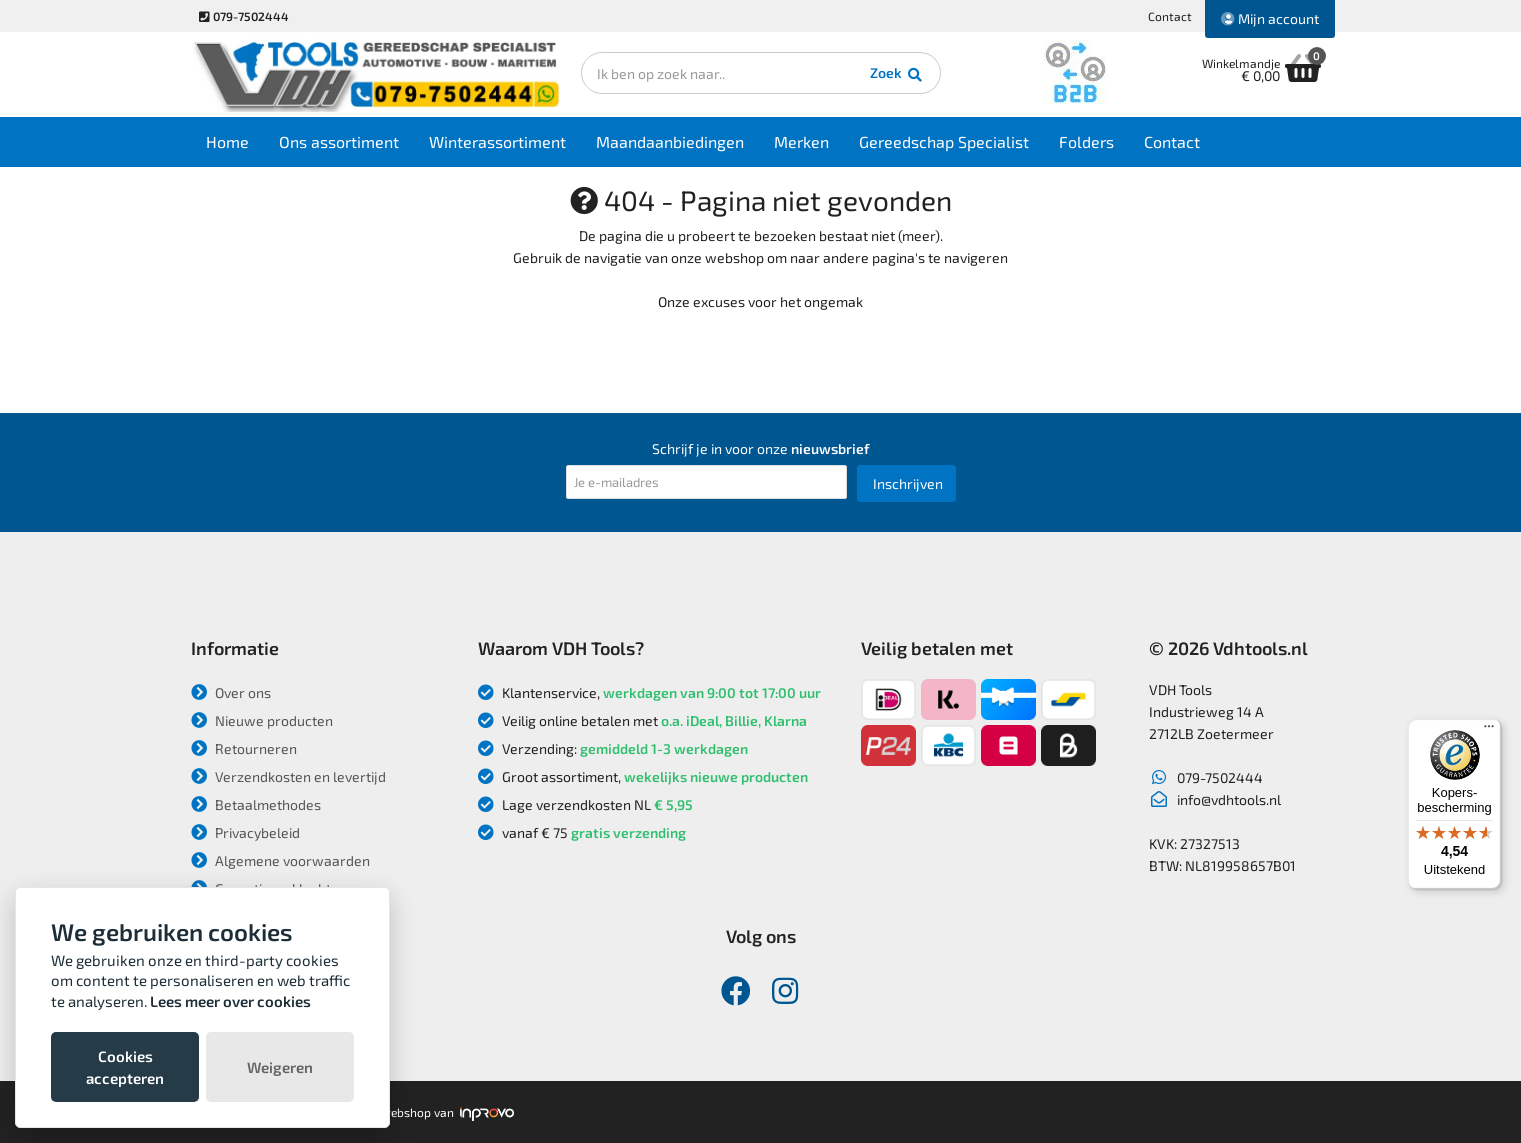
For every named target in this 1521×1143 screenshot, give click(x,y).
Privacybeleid (245, 832)
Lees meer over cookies (230, 1001)
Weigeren (280, 1067)
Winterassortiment (497, 141)
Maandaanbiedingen (670, 141)
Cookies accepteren (125, 1067)
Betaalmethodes (256, 804)
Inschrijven (908, 483)
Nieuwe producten (262, 720)
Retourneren (244, 748)
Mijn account (1270, 18)
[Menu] (1489, 731)
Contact (1170, 16)
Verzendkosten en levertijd (288, 776)
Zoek (897, 75)
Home (227, 141)
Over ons (231, 692)
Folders (1086, 141)
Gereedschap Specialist (944, 141)
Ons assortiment (339, 141)
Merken (801, 141)
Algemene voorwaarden (280, 860)
